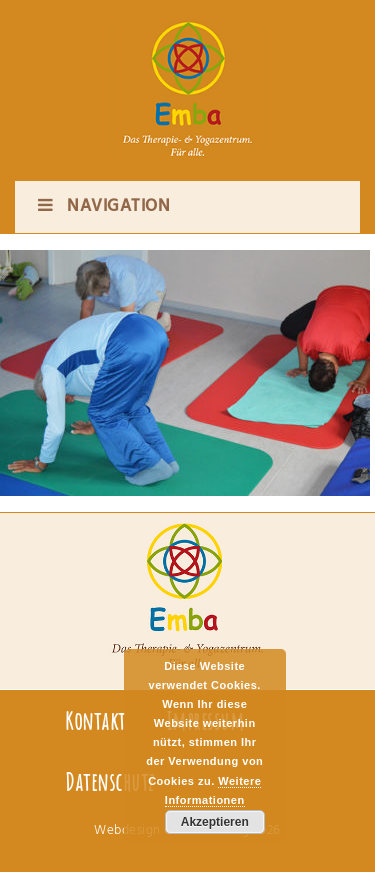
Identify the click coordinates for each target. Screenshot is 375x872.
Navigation (102, 206)
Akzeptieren (215, 822)
